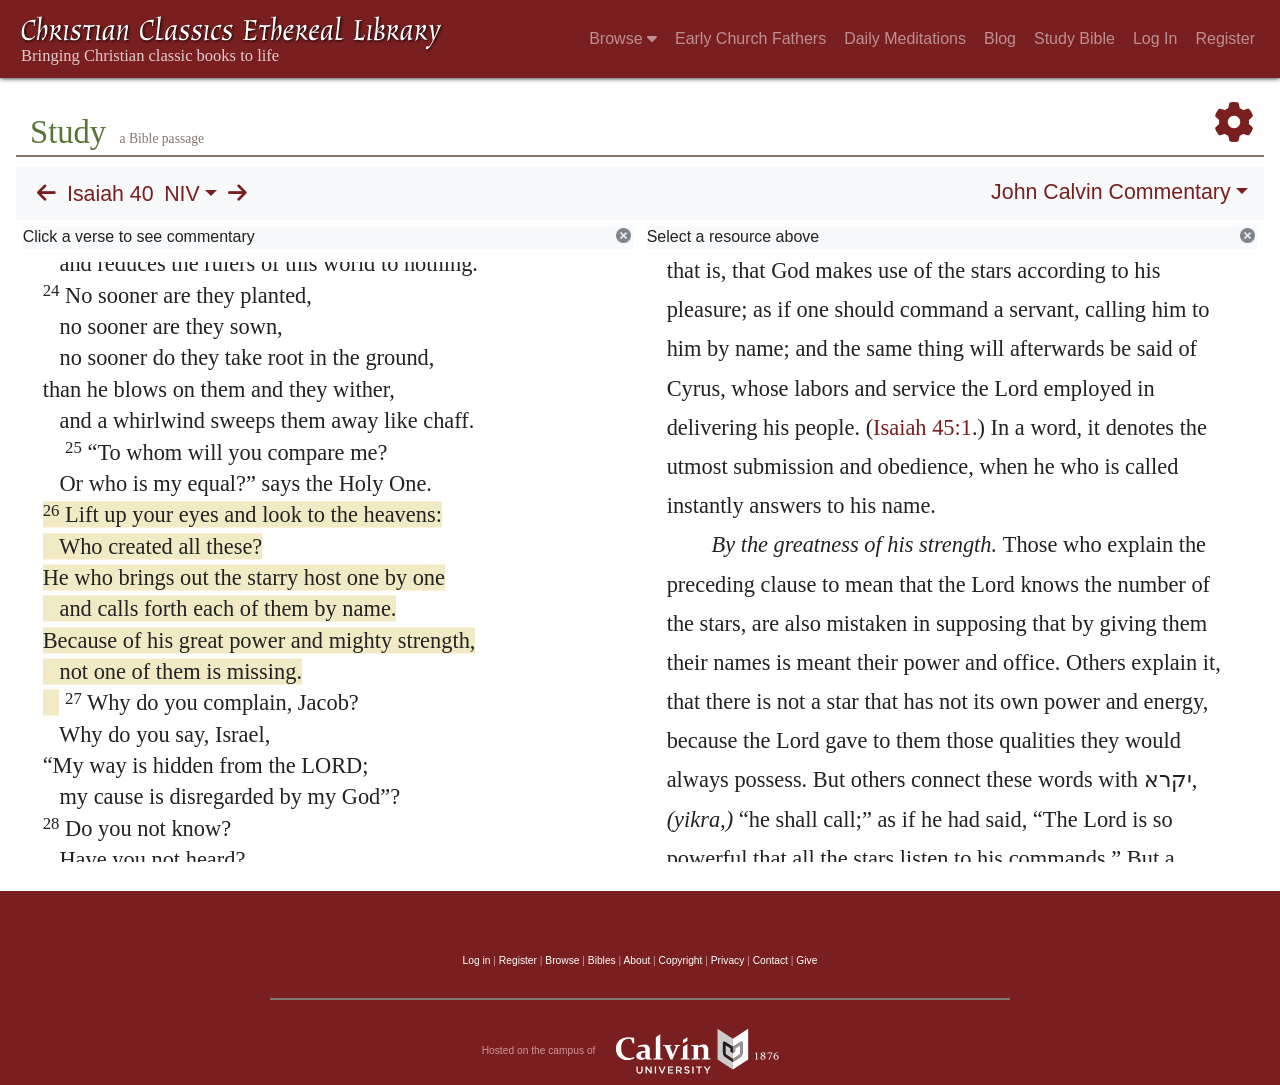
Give (806, 960)
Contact (770, 960)
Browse (623, 38)
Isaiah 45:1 (922, 427)
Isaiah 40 (110, 194)
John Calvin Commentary (1110, 192)
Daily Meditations (905, 38)
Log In (1155, 38)
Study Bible (1074, 38)
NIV (182, 194)
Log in (477, 960)
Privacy (728, 960)
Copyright (681, 960)
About (636, 960)
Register (1225, 38)
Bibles (602, 960)
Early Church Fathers (750, 38)
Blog (1000, 38)
